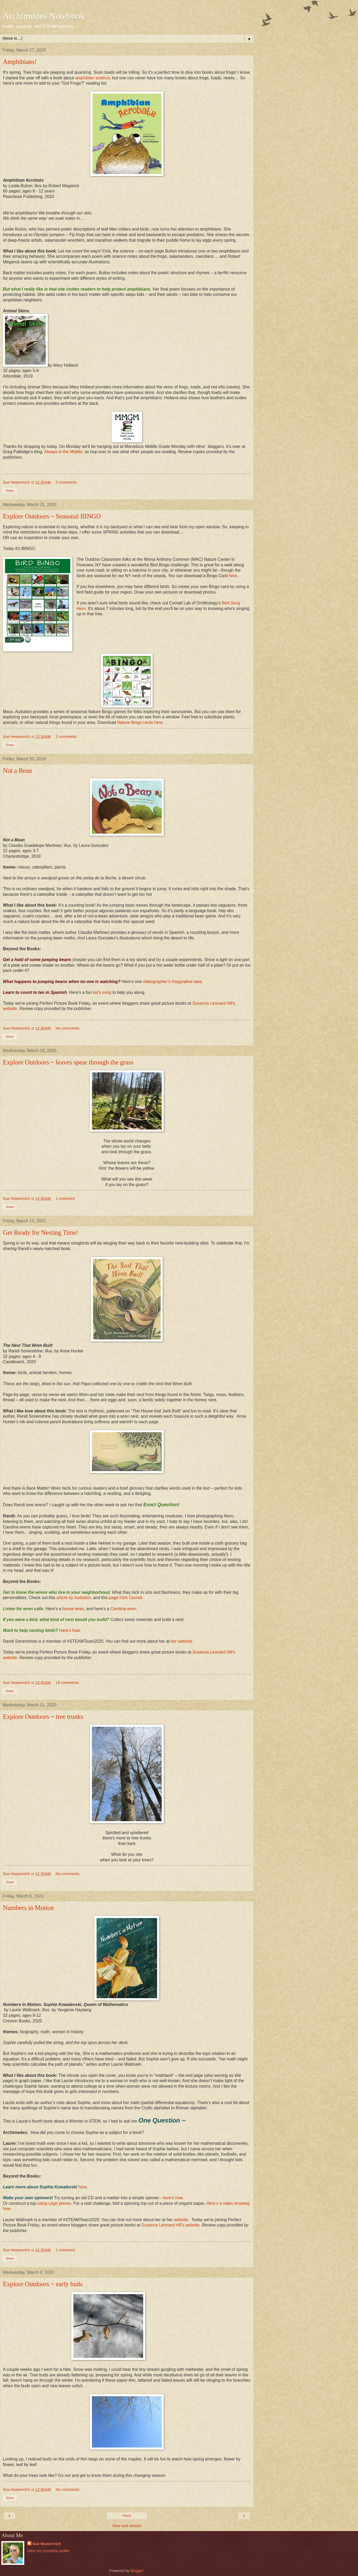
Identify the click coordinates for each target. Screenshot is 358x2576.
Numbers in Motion (28, 1907)
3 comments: (66, 482)
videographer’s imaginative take (172, 981)
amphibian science (92, 78)
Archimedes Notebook (44, 16)
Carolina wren (123, 1608)
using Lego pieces (54, 2203)
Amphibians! (20, 61)
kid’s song (101, 992)
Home (127, 2516)
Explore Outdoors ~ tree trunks (43, 1716)
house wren (73, 1608)
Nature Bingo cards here (140, 722)
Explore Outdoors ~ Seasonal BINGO (52, 516)
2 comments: (66, 736)
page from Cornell (125, 1597)
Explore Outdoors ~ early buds (42, 2284)
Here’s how (69, 1630)
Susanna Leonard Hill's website (170, 2225)
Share (10, 491)
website (181, 2219)
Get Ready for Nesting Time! (40, 1232)
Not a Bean (17, 770)
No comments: (68, 1028)
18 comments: (68, 1682)
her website (181, 1641)
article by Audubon (73, 1597)
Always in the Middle (63, 451)
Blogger (137, 2571)
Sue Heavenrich (46, 2544)
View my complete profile (48, 2551)
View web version (127, 2526)
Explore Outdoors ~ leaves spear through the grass (68, 1062)
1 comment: (66, 1198)
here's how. (173, 2198)
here (233, 575)
